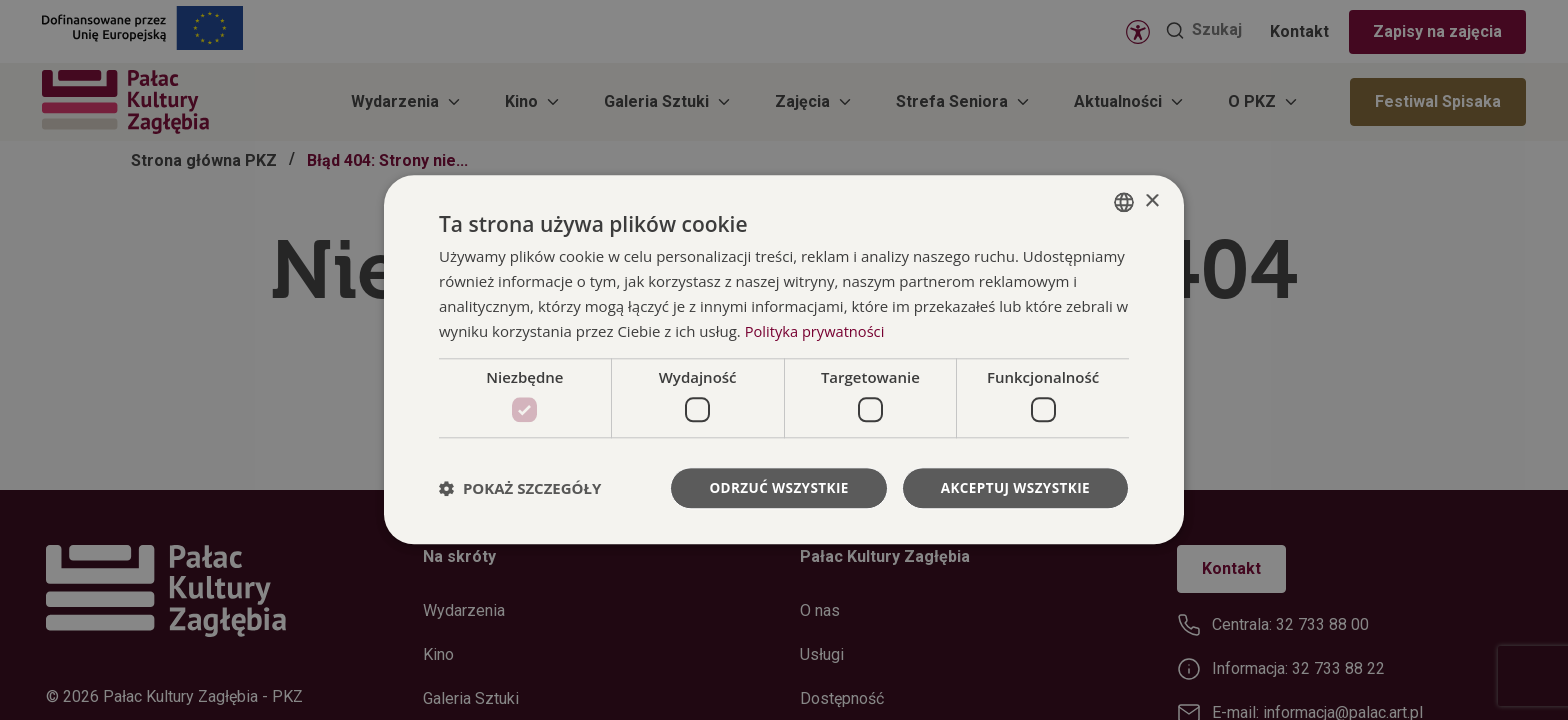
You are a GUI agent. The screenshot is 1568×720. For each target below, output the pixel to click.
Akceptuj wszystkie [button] (1013, 487)
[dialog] (784, 360)
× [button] (1151, 200)
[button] (520, 488)
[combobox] (1124, 202)
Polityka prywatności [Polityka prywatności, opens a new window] (816, 330)
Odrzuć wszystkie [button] (772, 487)
